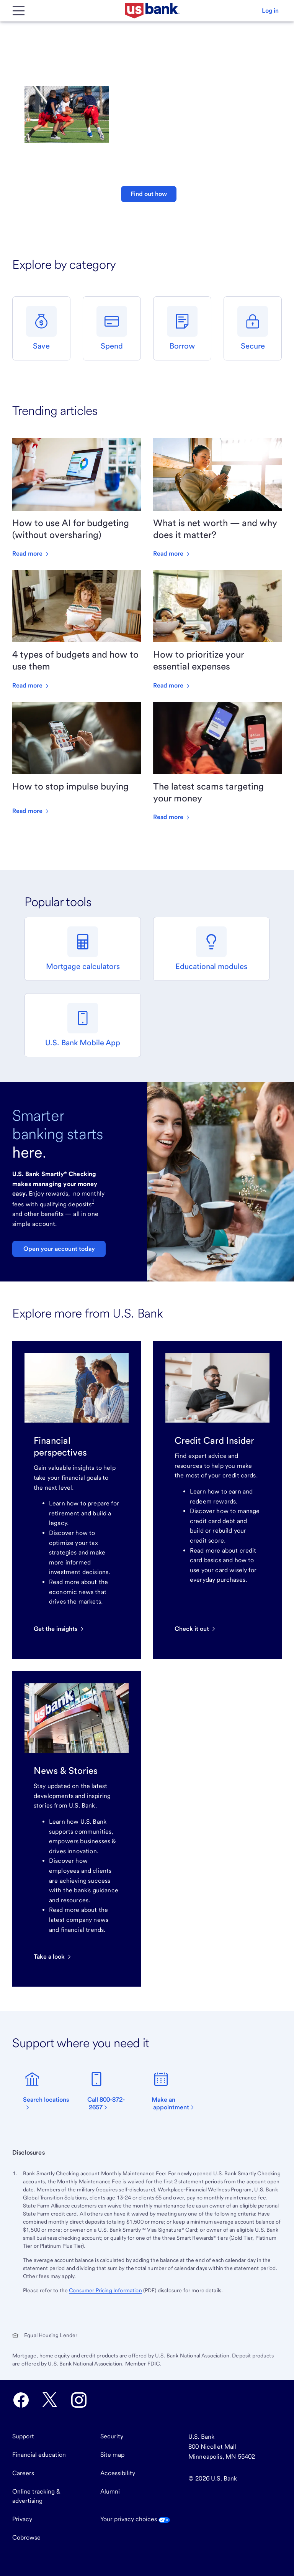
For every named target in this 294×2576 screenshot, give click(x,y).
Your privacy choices (135, 2519)
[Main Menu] (18, 11)
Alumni (110, 2491)
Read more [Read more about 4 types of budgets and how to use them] (31, 685)
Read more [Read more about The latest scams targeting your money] (172, 817)
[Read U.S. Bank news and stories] (53, 1957)
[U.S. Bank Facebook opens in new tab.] (21, 2400)
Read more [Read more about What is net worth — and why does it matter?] (172, 553)
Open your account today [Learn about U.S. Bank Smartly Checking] (59, 1248)
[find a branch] (50, 2091)
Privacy (22, 2519)
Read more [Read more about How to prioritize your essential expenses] (172, 685)
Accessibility (117, 2473)
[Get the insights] (59, 1629)
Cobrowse (26, 2537)
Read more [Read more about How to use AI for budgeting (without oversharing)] (31, 553)
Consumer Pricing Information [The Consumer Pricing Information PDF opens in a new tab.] (105, 2290)
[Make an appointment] (179, 2091)
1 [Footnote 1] (93, 1200)
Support (23, 2436)
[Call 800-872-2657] (115, 2091)
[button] (270, 11)
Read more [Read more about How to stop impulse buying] (31, 810)
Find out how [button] (149, 193)
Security (111, 2436)
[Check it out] (196, 1629)
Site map (112, 2454)
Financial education (39, 2454)
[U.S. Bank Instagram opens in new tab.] (79, 2400)
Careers (23, 2473)
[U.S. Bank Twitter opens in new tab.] (49, 2400)
